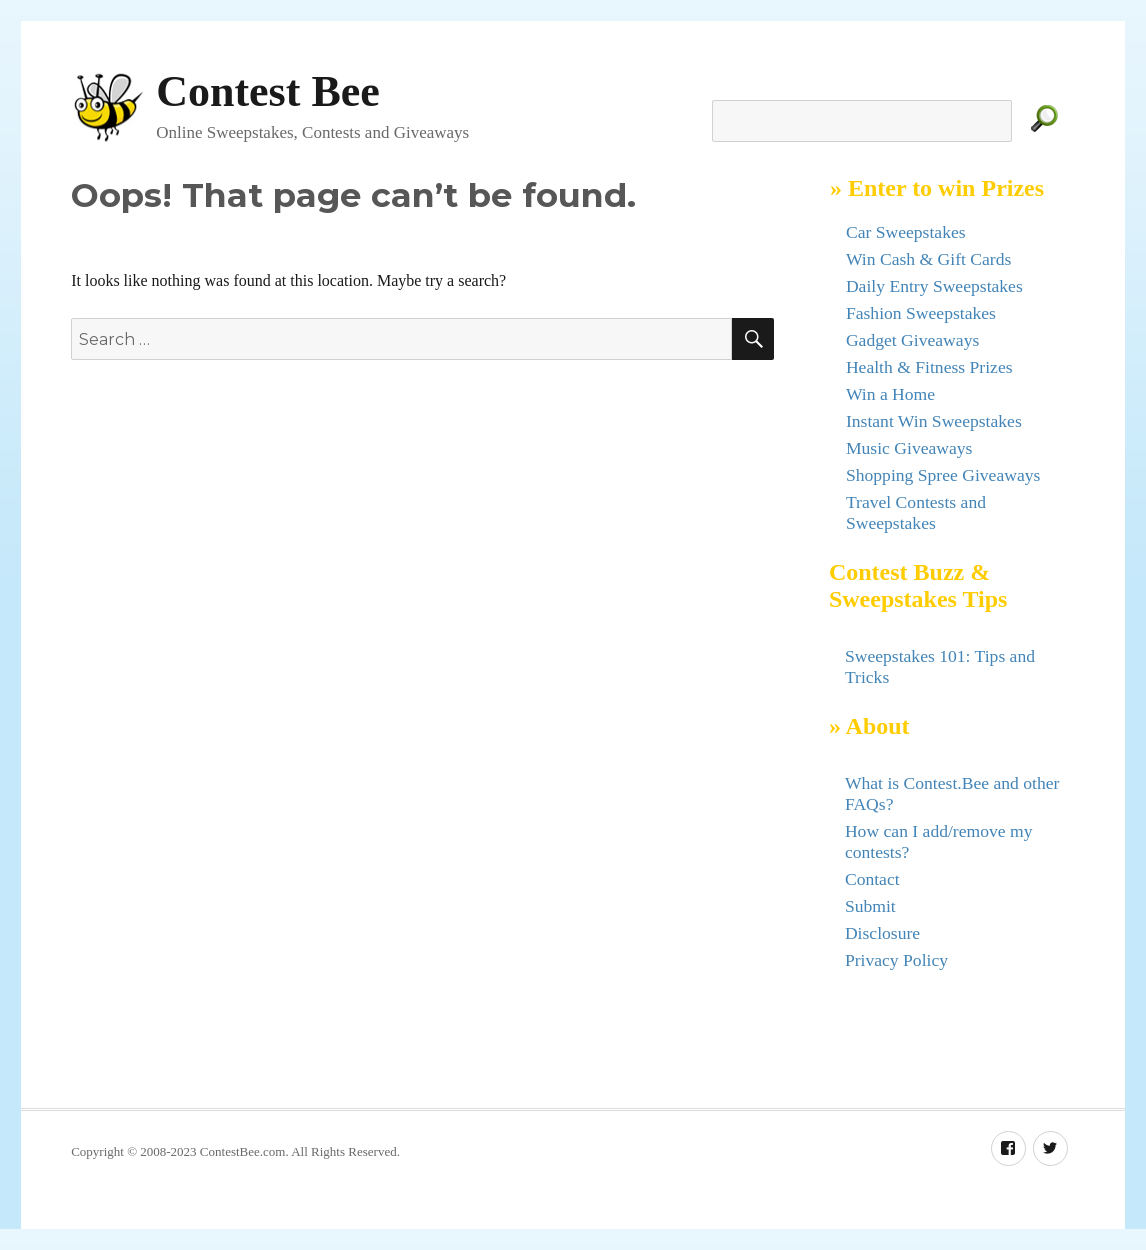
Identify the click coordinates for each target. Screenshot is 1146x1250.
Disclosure (882, 933)
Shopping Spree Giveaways (943, 475)
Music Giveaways (909, 448)
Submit (870, 906)
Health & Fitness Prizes (929, 367)
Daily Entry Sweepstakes (934, 286)
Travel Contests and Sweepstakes (916, 512)
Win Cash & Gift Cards (928, 259)
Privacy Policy (896, 960)
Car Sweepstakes (906, 232)
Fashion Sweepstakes (921, 313)
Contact (872, 879)
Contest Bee (268, 91)
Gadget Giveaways (912, 340)
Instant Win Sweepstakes (934, 421)
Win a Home (890, 394)
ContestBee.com (243, 1151)
